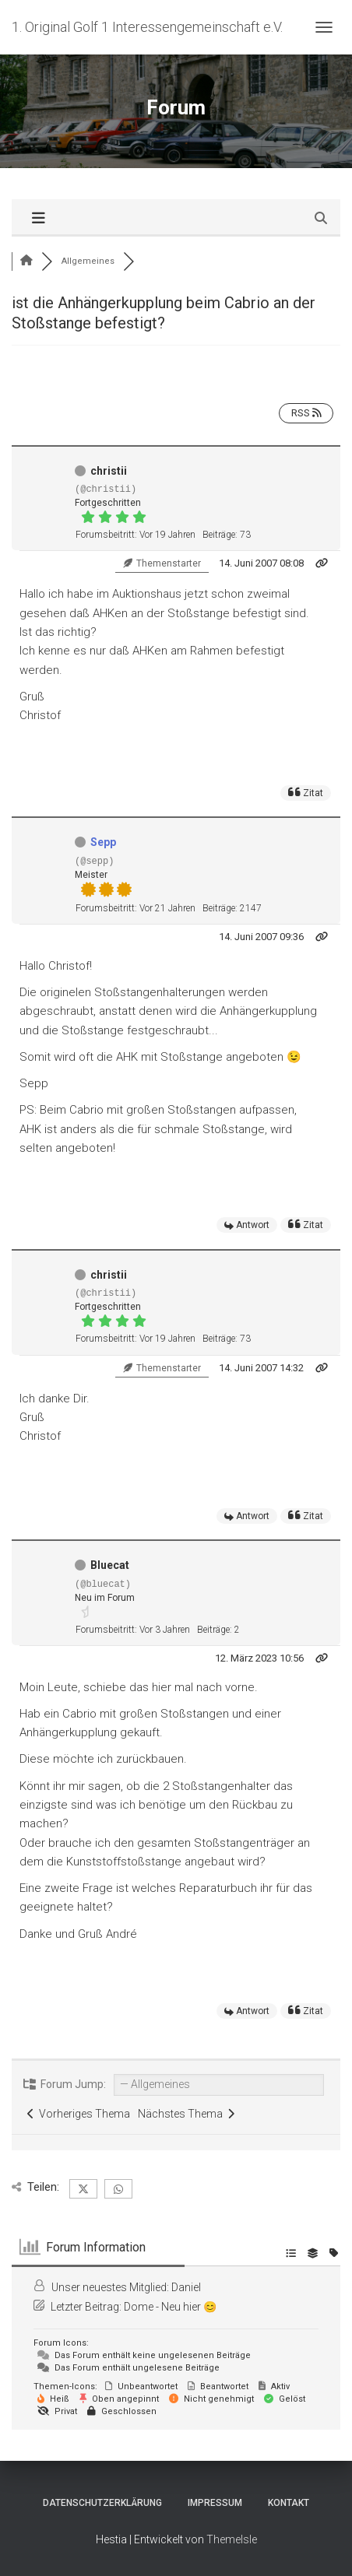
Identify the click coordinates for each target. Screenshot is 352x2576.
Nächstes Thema (186, 2113)
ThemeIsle (231, 2539)
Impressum (215, 2502)
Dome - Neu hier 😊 (170, 2307)
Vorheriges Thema (78, 2113)
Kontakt (288, 2502)
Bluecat (109, 1565)
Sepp (103, 842)
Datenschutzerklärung (102, 2502)
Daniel (186, 2287)
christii (108, 471)
